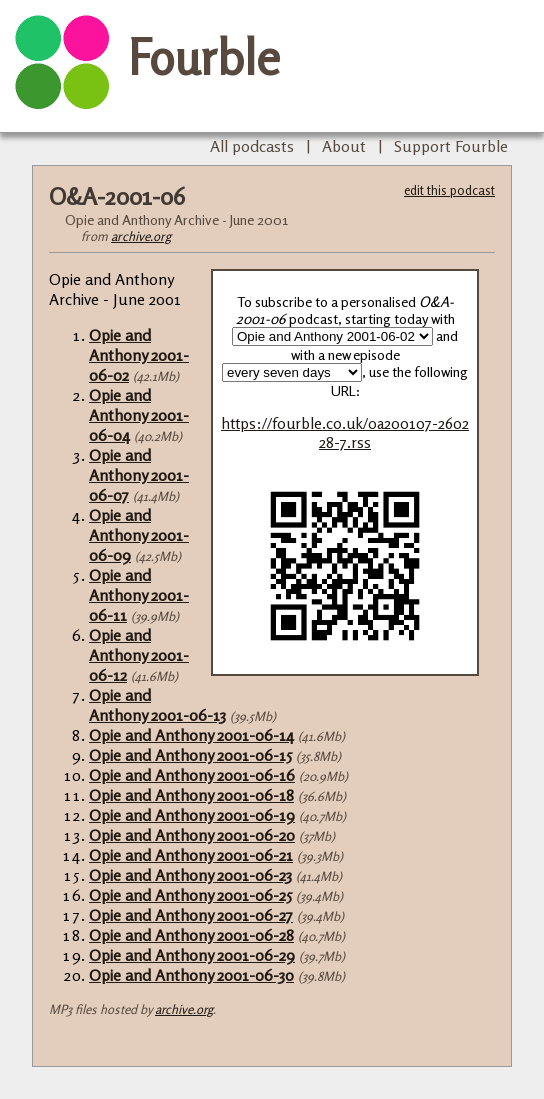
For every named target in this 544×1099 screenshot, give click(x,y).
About (344, 146)
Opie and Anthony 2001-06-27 (191, 915)
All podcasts (252, 146)
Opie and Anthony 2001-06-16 (192, 775)
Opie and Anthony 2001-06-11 (139, 595)
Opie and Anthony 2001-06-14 (191, 735)
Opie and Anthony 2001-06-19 (192, 815)
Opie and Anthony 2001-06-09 (139, 535)
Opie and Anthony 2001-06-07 (139, 475)
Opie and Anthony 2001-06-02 (139, 355)
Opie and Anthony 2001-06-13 (157, 705)
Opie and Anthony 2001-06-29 (192, 955)
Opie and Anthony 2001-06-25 (190, 895)
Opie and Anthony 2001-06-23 (190, 875)
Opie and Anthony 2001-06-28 (191, 935)
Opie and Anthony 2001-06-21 (191, 855)
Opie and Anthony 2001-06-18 (191, 795)
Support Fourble (451, 146)
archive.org (141, 236)
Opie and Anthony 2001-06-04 (139, 415)
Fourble (204, 57)
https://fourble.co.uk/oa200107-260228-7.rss (345, 433)
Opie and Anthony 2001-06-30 (191, 975)
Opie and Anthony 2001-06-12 (139, 655)
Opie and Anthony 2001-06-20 (192, 835)
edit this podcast (449, 190)
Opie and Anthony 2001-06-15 (190, 755)
